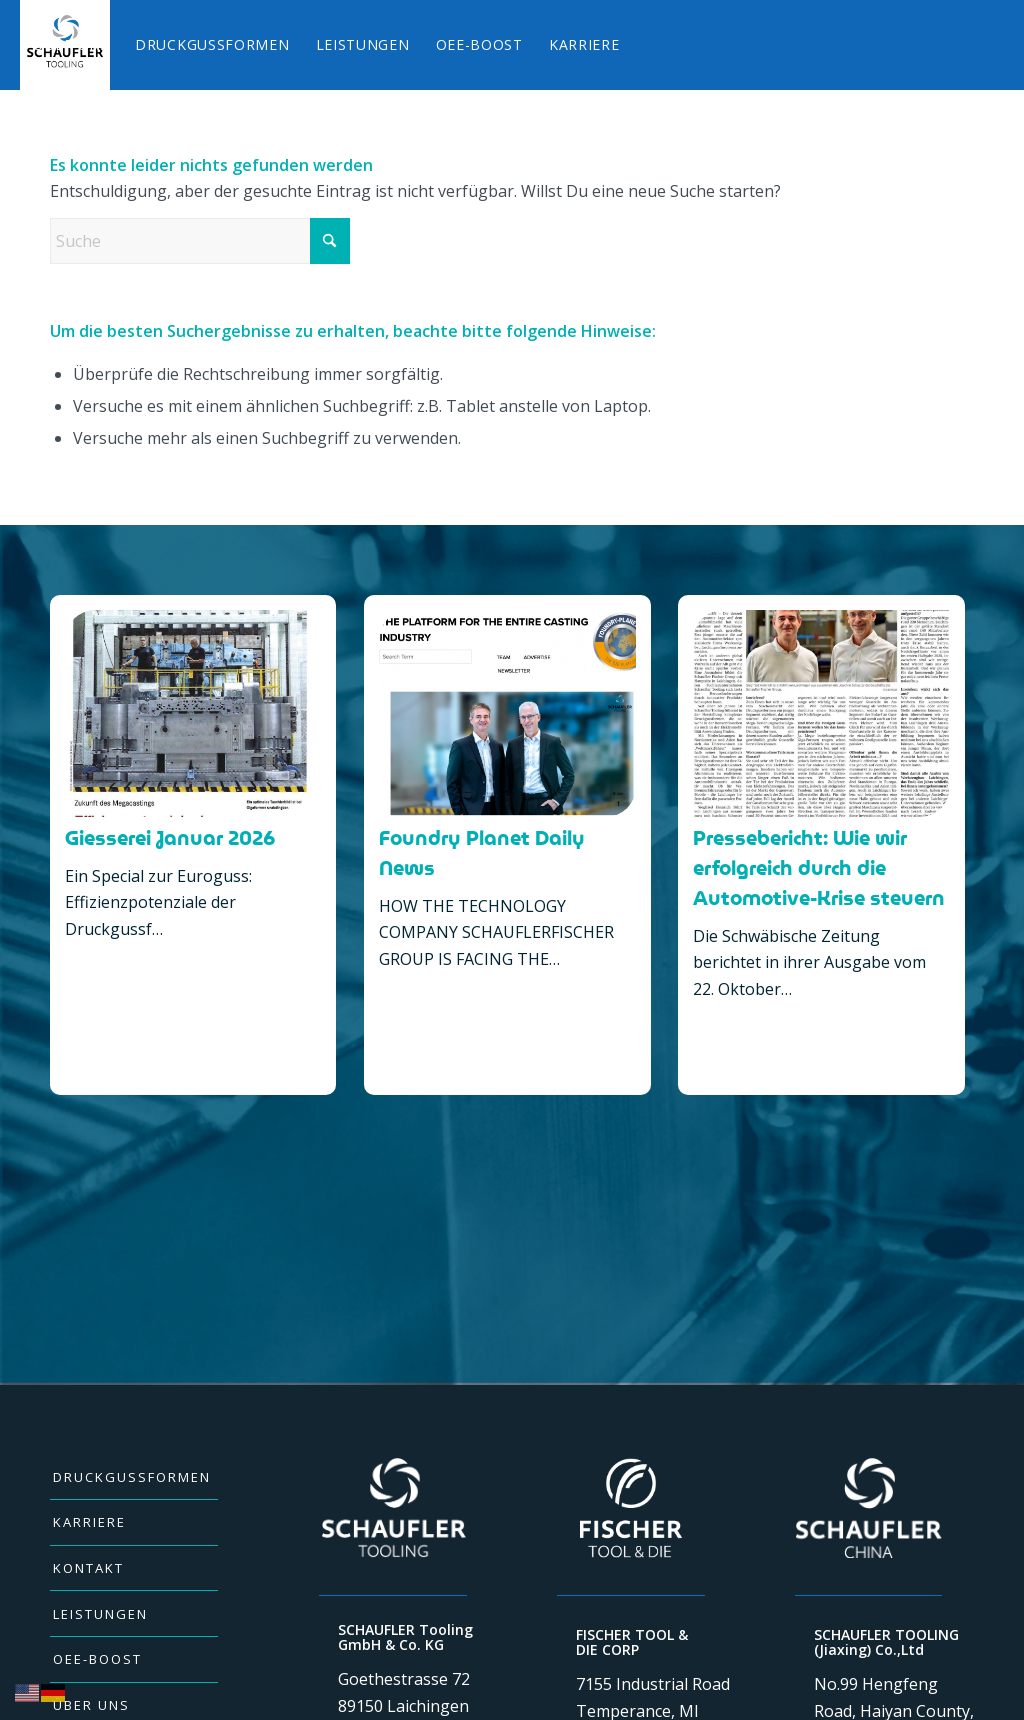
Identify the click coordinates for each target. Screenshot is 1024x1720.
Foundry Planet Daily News (482, 853)
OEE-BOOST (97, 1659)
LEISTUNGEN (100, 1614)
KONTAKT (88, 1568)
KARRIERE (89, 1522)
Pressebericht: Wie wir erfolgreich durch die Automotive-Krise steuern (819, 868)
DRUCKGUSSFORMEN (132, 1477)
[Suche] (200, 241)
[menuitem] (71, 45)
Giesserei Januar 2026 (170, 838)
